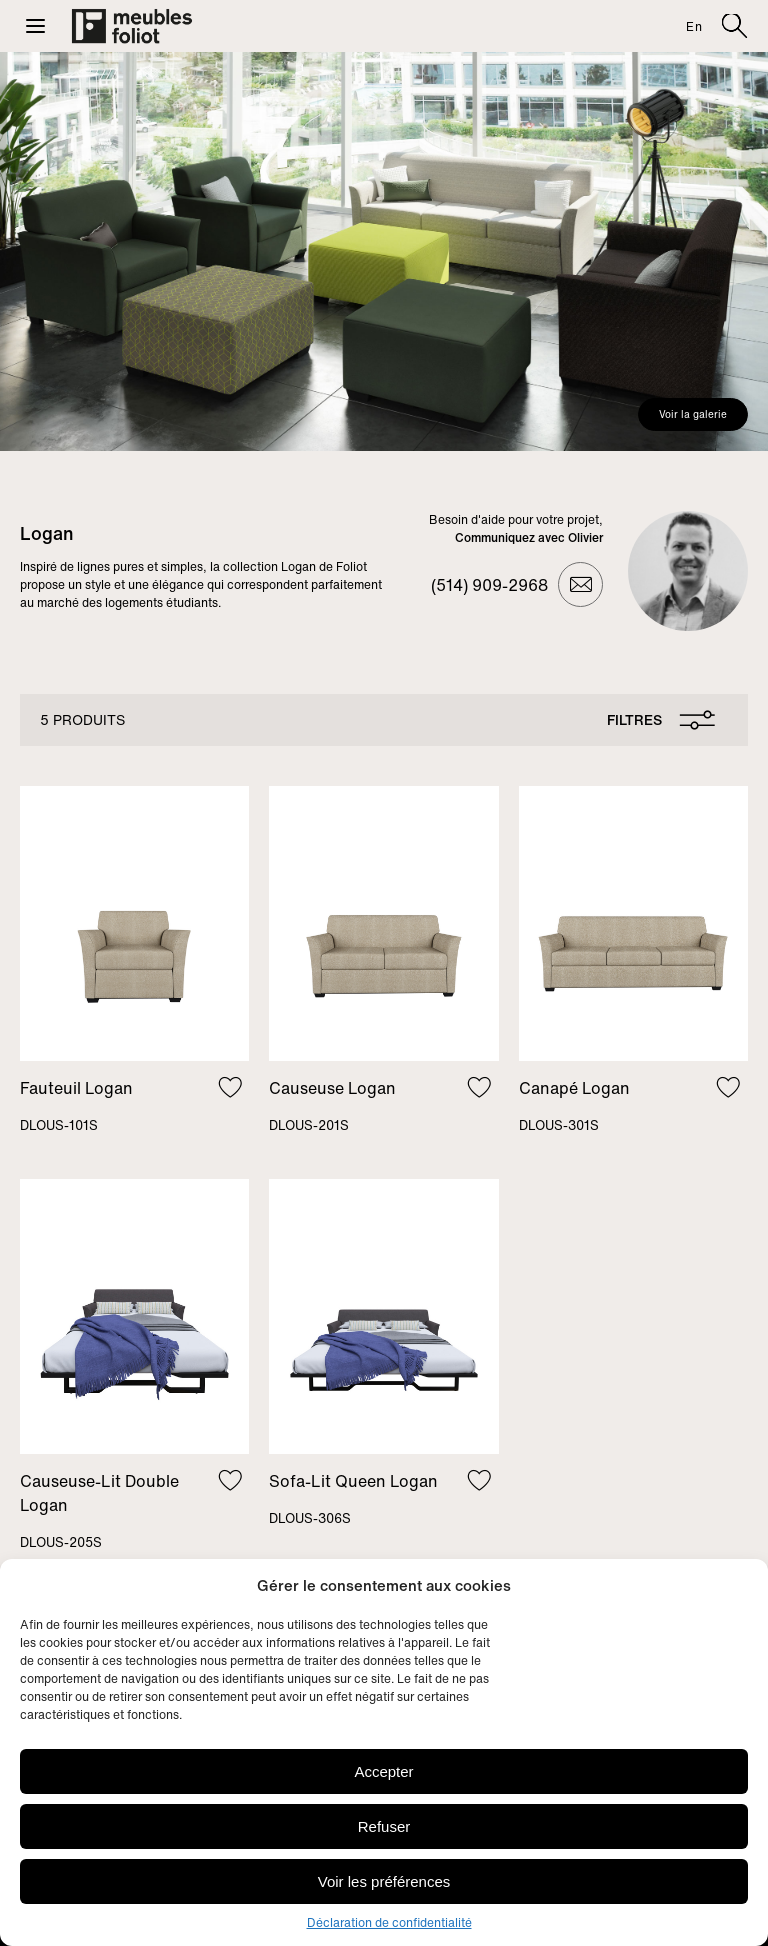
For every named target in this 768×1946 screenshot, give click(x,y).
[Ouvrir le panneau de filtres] (657, 720)
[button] (35, 26)
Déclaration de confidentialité (389, 1922)
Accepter (383, 1771)
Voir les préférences (384, 1881)
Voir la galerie (693, 414)
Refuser (384, 1826)
